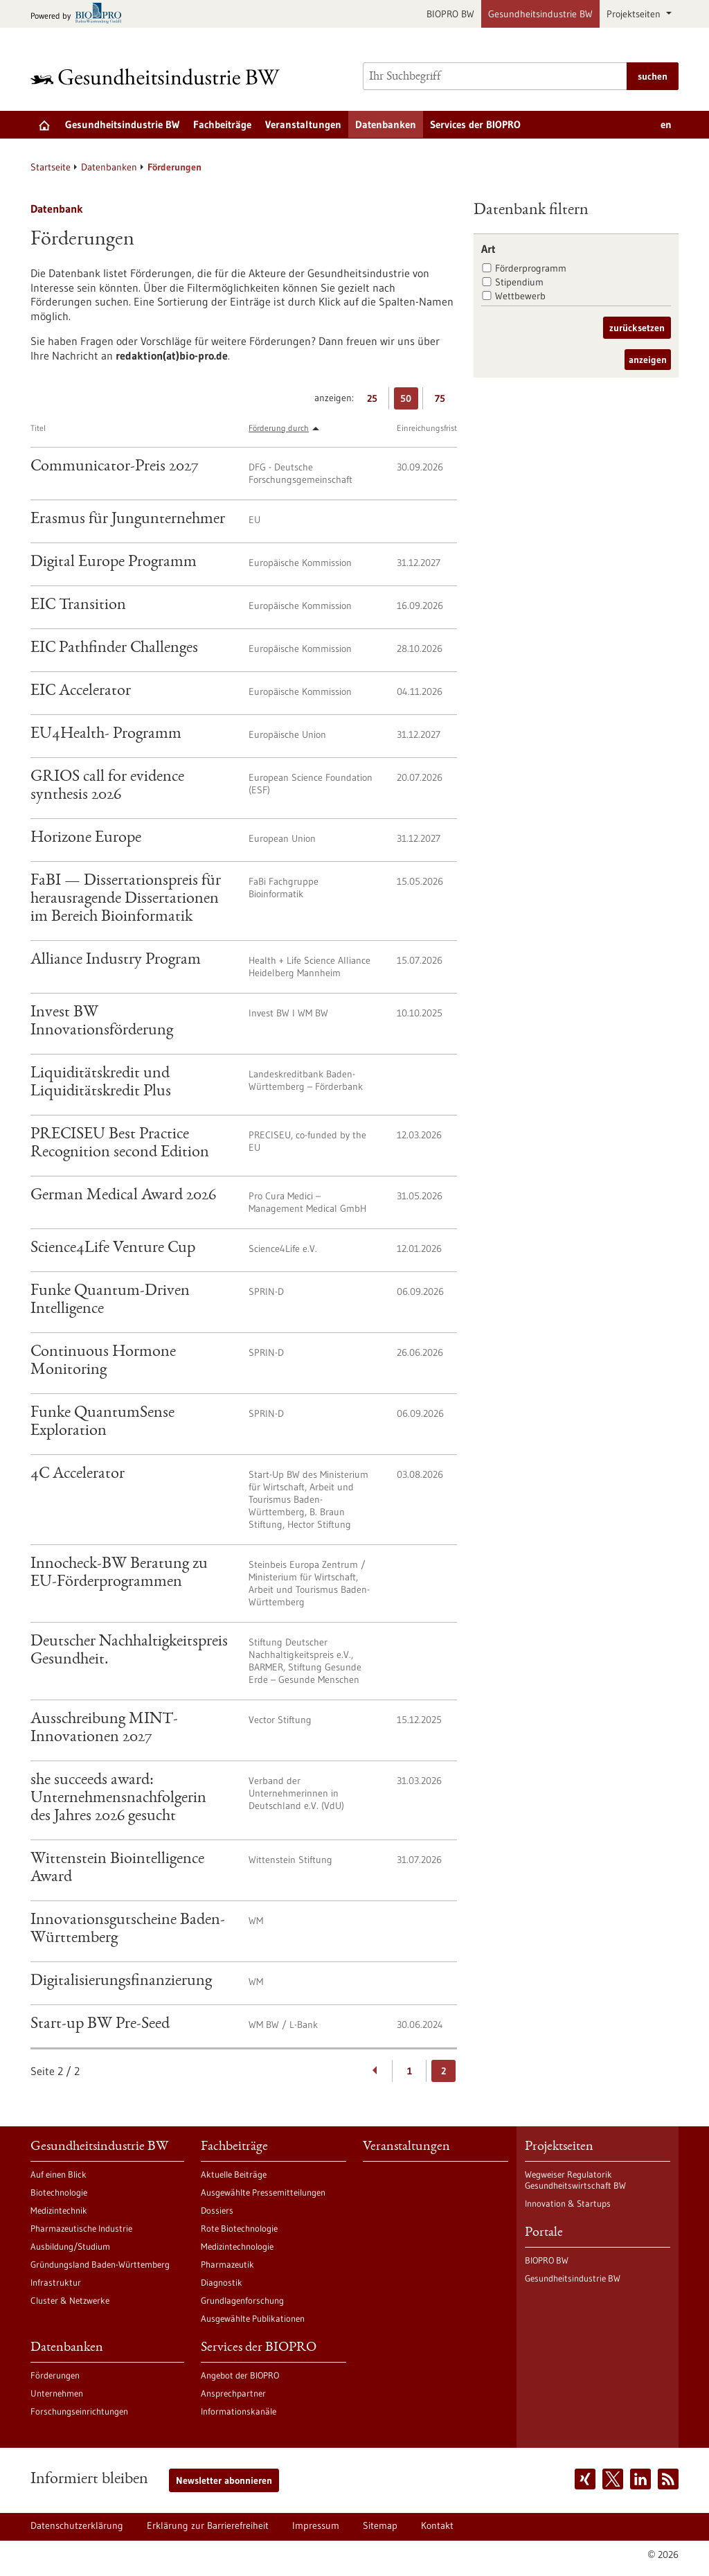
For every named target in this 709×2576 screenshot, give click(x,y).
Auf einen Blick (58, 2174)
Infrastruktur (55, 2282)
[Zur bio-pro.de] (79, 14)
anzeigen (648, 359)
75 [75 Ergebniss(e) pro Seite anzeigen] (443, 400)
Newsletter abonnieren (224, 2480)
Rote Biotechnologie (239, 2228)
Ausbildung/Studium (70, 2246)
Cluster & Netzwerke (69, 2300)
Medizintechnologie (237, 2246)
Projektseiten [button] (635, 14)
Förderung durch (279, 428)
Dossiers (217, 2210)
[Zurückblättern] (376, 2071)
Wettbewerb (520, 296)
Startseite (50, 167)
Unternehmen (56, 2393)
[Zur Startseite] (158, 76)
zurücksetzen (637, 327)
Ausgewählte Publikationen (253, 2318)
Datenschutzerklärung (76, 2525)
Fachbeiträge (222, 124)
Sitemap (380, 2525)
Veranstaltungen (303, 124)
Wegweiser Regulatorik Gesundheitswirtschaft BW (575, 2180)
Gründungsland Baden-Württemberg (100, 2264)
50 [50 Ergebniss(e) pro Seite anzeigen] (409, 400)
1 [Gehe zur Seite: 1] (409, 2071)
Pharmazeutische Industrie (81, 2228)
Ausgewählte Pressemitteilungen (263, 2192)
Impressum (315, 2525)
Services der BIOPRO (475, 124)
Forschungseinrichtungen (79, 2411)
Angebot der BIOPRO (240, 2375)
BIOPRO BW (450, 14)
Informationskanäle (238, 2411)
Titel (38, 428)
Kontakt (437, 2525)
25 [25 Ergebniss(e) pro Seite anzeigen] (375, 400)
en (666, 124)
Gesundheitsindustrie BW (540, 14)
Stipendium (519, 282)
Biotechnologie (58, 2192)
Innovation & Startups (568, 2203)
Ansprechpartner (233, 2393)
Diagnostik (221, 2282)
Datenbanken (385, 124)
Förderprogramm (530, 268)
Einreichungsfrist (427, 428)
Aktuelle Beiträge (234, 2174)
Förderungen (55, 2375)
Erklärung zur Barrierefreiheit (208, 2525)
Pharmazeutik (227, 2264)
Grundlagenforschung (242, 2300)
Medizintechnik (58, 2210)
